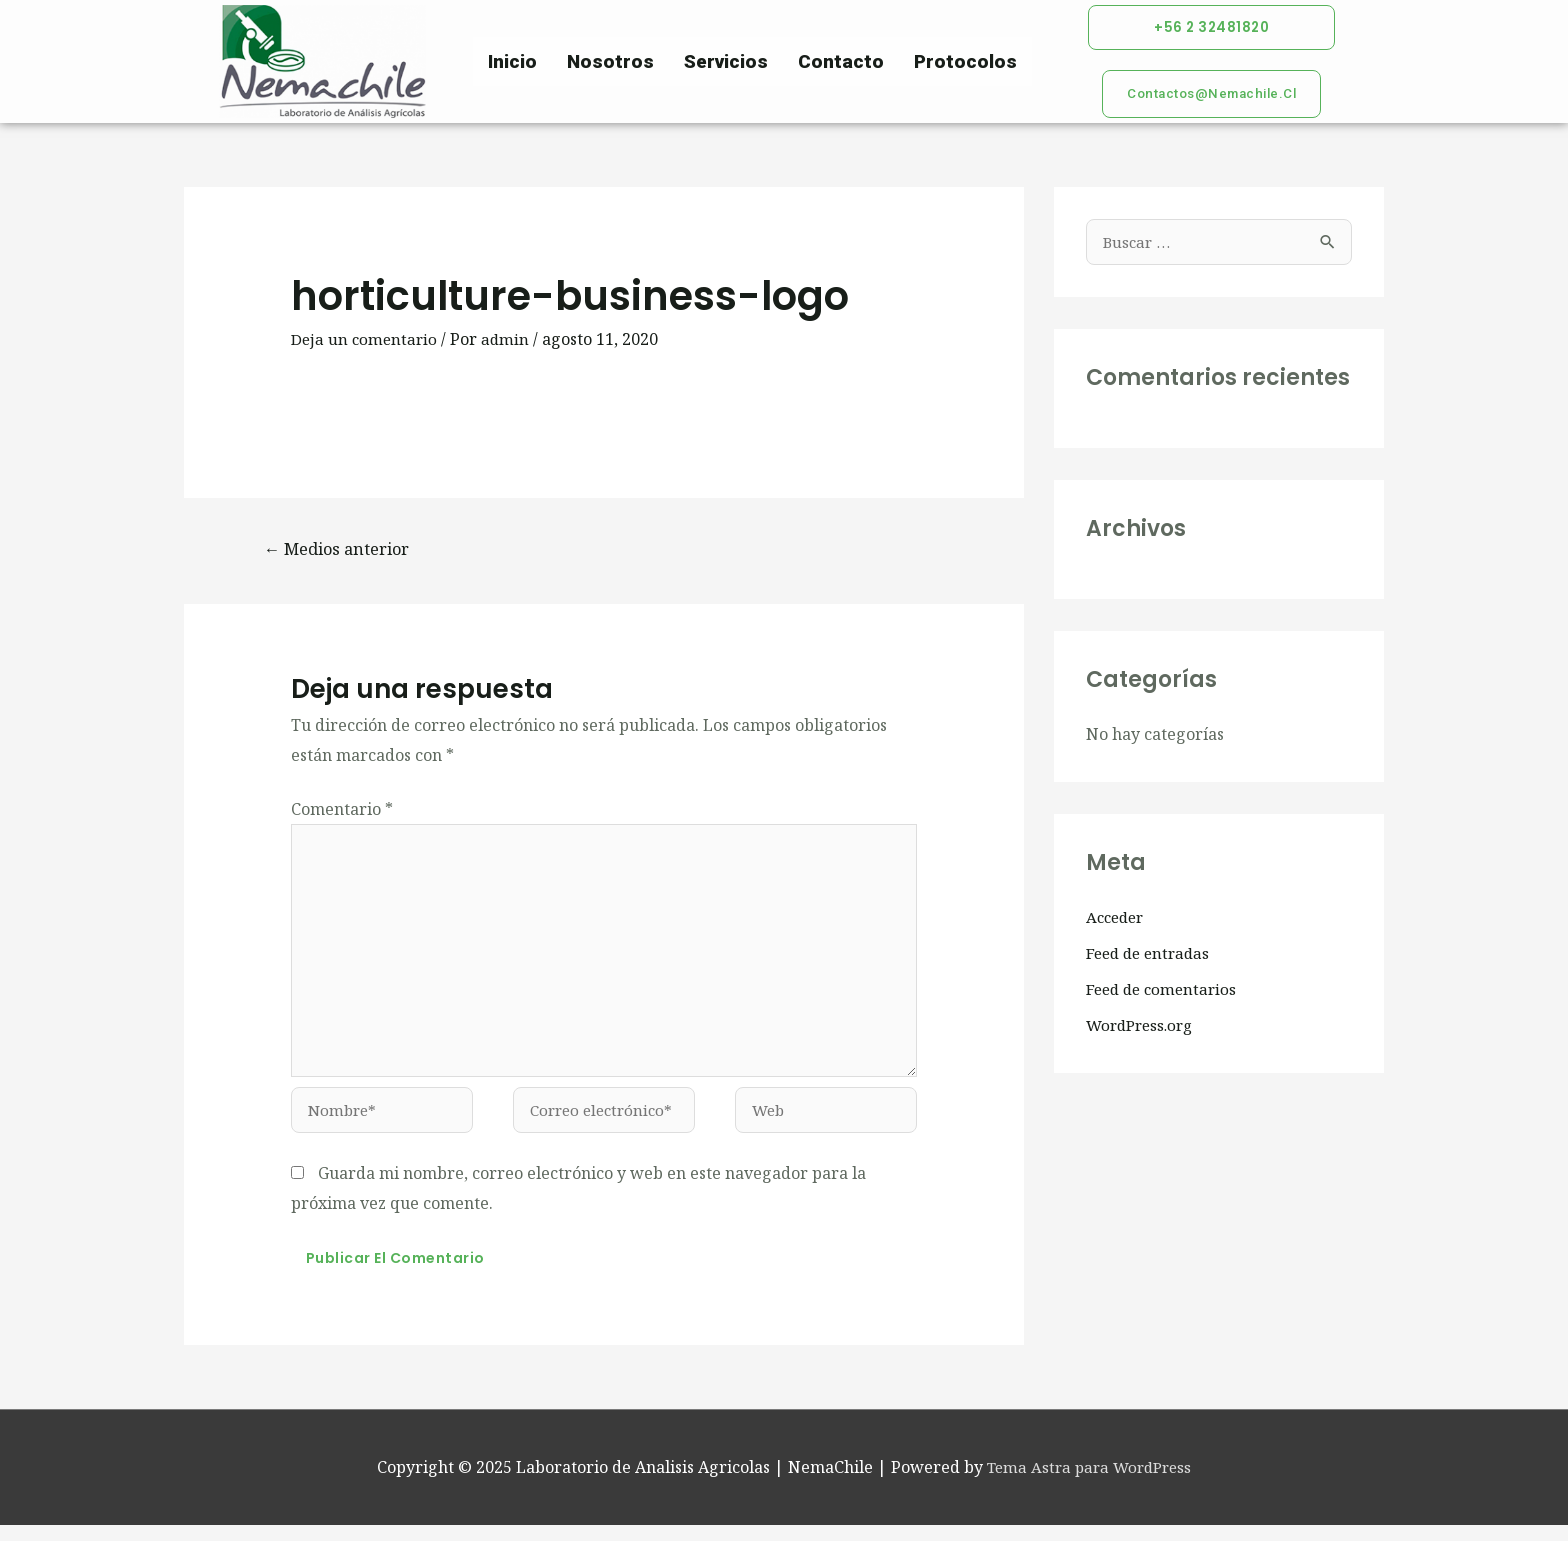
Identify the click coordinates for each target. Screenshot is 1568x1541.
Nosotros (610, 62)
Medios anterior (342, 551)
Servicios (726, 62)
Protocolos (965, 62)
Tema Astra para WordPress (1089, 1482)
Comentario (342, 812)
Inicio (512, 62)
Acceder (1117, 920)
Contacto (841, 62)
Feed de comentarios (1165, 992)
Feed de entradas (1151, 956)
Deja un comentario (366, 340)
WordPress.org (1143, 1028)
